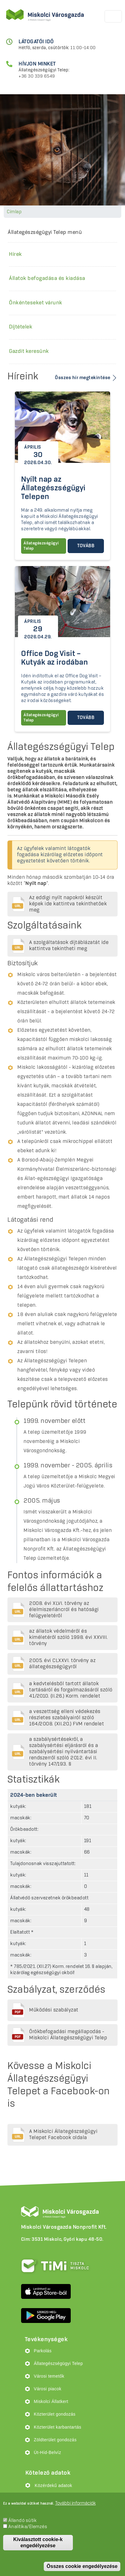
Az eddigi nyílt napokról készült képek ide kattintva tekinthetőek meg (68, 904)
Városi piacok (47, 2389)
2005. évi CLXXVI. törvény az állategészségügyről (62, 1663)
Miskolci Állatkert (51, 2401)
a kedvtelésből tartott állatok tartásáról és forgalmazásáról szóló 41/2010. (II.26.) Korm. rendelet (71, 1690)
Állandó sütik (22, 2520)
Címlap (14, 211)
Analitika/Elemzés (27, 2526)
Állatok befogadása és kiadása (47, 278)
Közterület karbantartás (57, 2427)
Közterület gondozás (54, 2414)
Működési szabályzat (53, 2010)
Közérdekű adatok (53, 2485)
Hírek (15, 254)
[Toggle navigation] (113, 16)
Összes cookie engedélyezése (82, 2566)
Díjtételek (20, 327)
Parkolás (42, 2351)
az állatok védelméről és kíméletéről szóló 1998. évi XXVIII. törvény (68, 1637)
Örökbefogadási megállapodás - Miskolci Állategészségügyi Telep (68, 2035)
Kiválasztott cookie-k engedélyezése (38, 2542)
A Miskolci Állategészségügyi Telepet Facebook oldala (63, 2134)
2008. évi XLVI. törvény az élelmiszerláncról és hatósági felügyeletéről (64, 1609)
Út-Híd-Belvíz (47, 2452)
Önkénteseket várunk (35, 303)
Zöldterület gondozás (55, 2440)
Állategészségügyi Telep (58, 2363)
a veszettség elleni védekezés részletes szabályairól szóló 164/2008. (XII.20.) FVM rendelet (66, 1718)
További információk (75, 2503)
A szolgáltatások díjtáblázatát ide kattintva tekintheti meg (69, 945)
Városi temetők (49, 2376)
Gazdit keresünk (29, 351)
